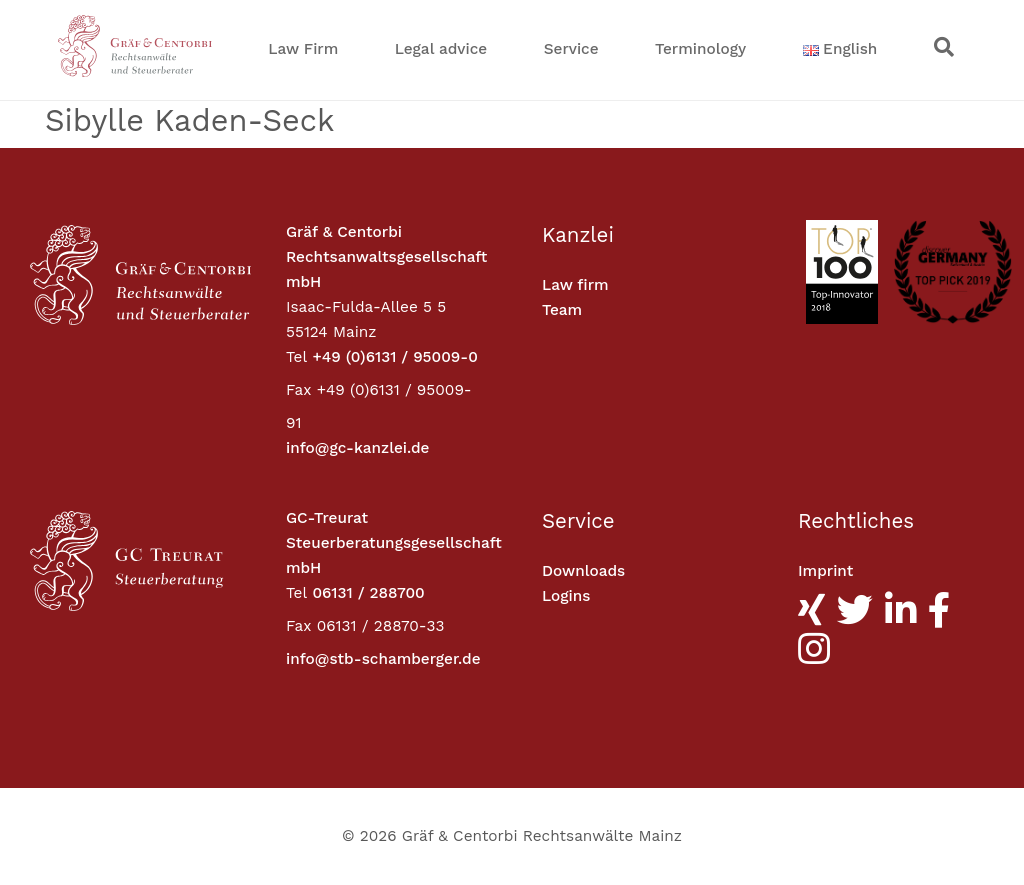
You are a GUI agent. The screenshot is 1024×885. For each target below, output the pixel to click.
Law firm (575, 285)
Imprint (825, 571)
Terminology (700, 49)
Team (562, 310)
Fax (298, 390)
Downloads (583, 571)
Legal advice (441, 49)
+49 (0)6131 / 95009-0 (394, 357)
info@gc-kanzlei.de (358, 448)
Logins (566, 596)
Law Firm (303, 49)
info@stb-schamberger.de (383, 659)
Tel (296, 357)
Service (571, 49)
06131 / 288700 (368, 593)
